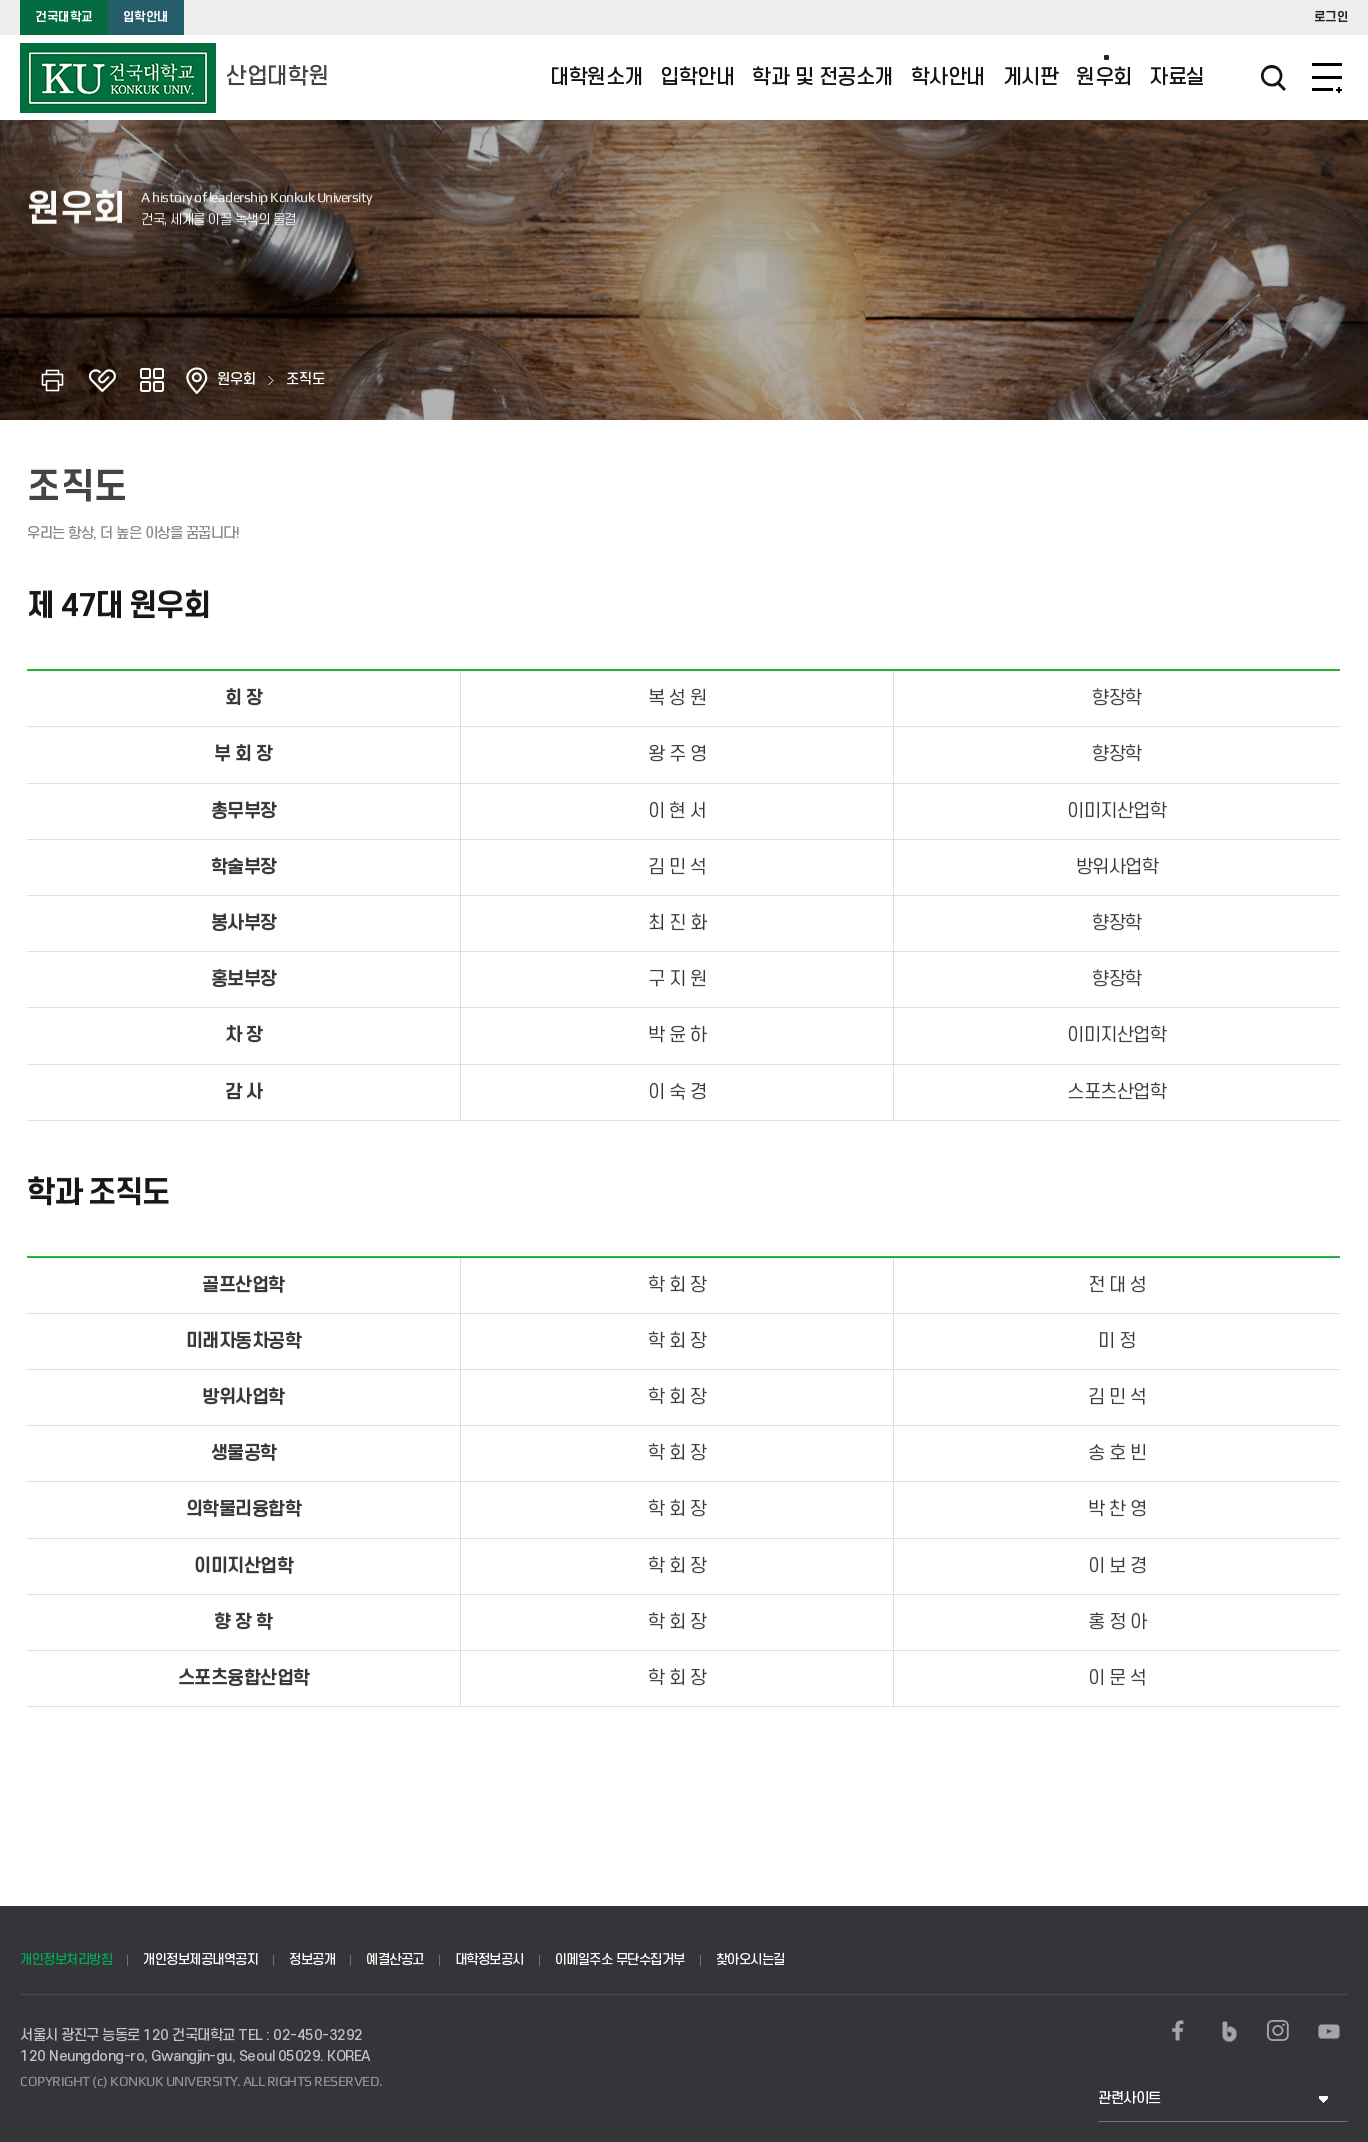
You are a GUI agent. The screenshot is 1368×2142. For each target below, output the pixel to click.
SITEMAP (1327, 77)
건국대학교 (64, 17)
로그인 (1331, 17)
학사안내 (948, 77)
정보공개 (312, 1959)
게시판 (1031, 77)
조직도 (305, 379)
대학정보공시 (489, 1959)
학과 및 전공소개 (822, 77)
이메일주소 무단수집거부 (620, 1959)
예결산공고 (395, 1959)
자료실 (1177, 77)
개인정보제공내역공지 (200, 1959)
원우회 (1104, 77)
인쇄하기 (52, 380)
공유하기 (152, 380)
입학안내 (146, 17)
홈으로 (197, 380)
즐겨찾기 (102, 380)
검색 (1246, 77)
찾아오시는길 (750, 1959)
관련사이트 (1129, 2098)
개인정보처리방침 (66, 1959)
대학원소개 (596, 77)
